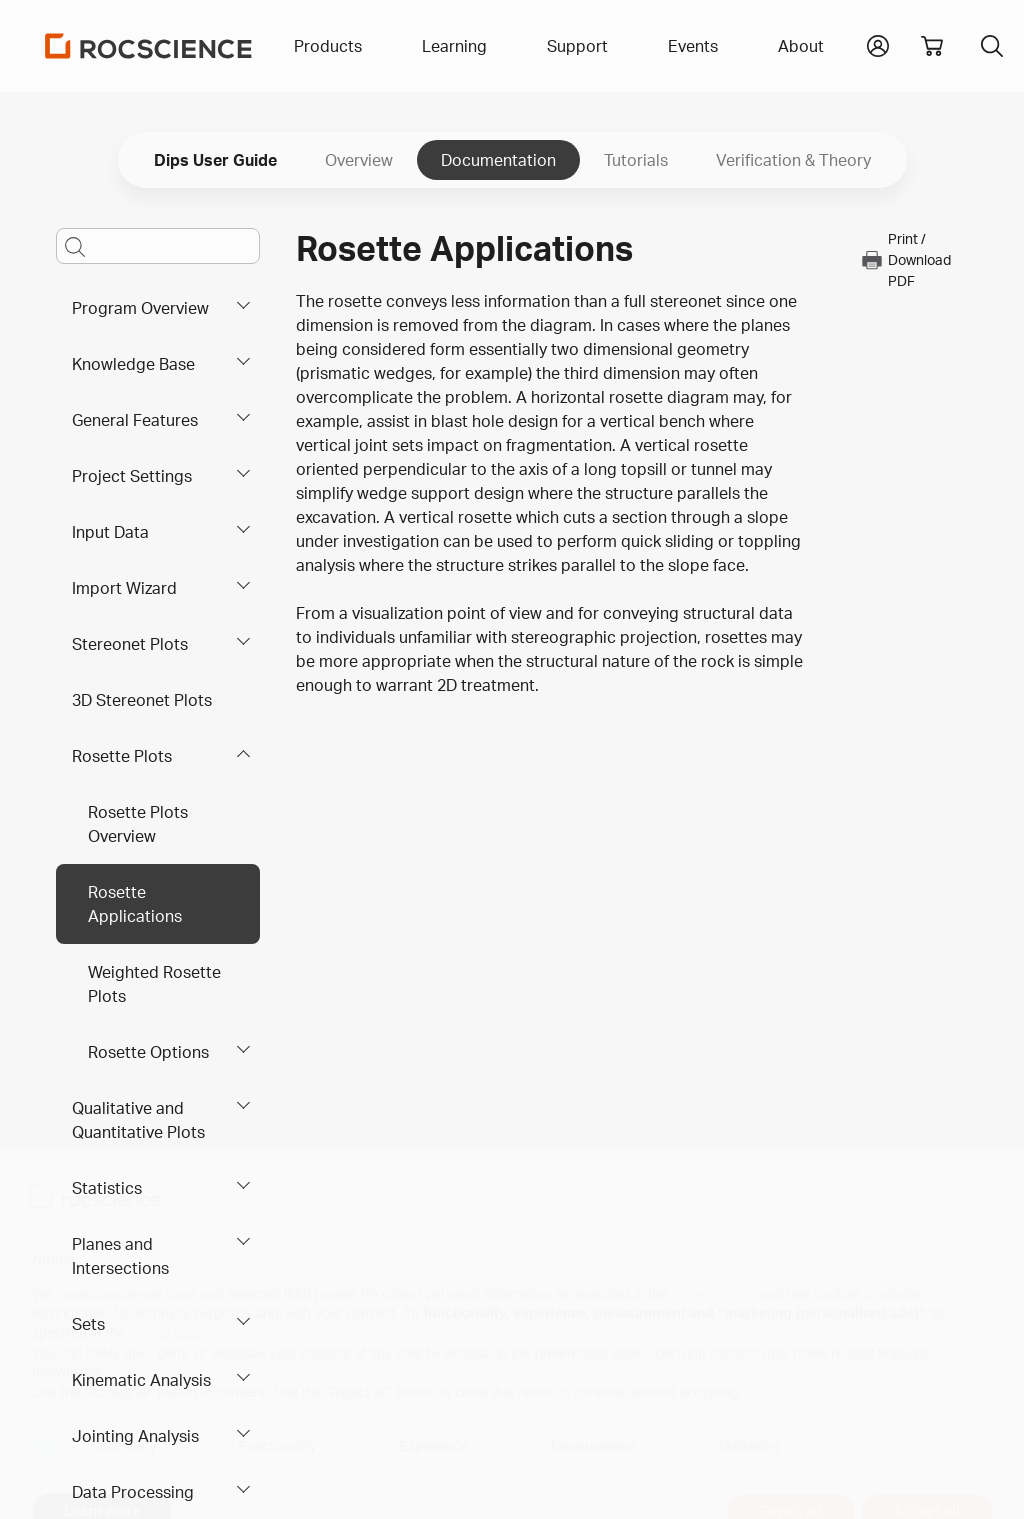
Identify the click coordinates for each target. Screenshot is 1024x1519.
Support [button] (577, 46)
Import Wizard (124, 588)
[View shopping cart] (932, 46)
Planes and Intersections (120, 1256)
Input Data (110, 532)
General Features (135, 420)
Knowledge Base (133, 364)
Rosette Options (148, 1052)
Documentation (498, 160)
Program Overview (140, 308)
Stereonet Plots (130, 644)
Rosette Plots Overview (138, 824)
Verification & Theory (793, 160)
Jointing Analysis (135, 1436)
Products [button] (328, 46)
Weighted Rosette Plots (154, 984)
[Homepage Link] (149, 46)
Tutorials (636, 160)
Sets (88, 1324)
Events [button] (693, 46)
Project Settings (132, 476)
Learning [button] (454, 46)
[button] (878, 44)
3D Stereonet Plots (142, 700)
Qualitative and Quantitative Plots (138, 1120)
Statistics (107, 1188)
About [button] (801, 46)
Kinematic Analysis (141, 1380)
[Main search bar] (158, 246)
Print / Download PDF (905, 259)
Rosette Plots (122, 756)
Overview (359, 160)
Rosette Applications (135, 904)
